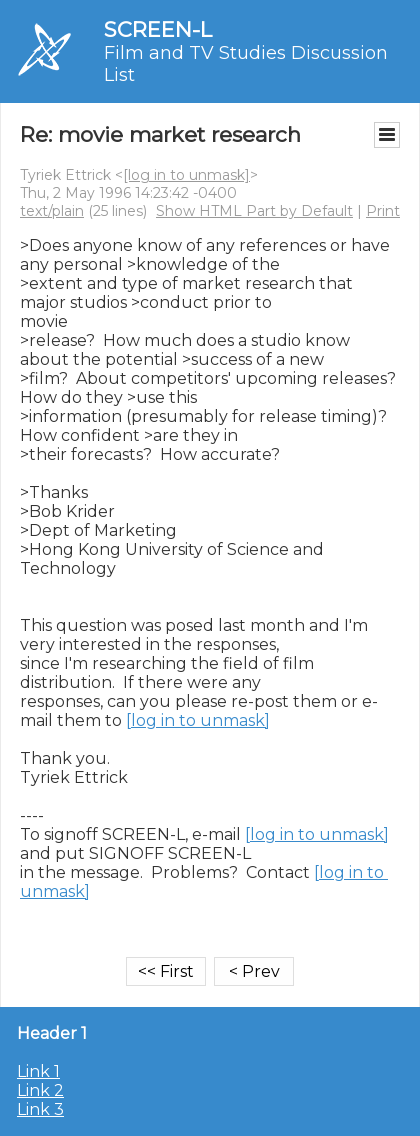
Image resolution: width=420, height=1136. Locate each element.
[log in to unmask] (186, 175)
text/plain (52, 211)
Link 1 (38, 1071)
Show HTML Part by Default (254, 211)
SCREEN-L (158, 29)
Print (383, 211)
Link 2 (40, 1090)
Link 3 (40, 1109)
